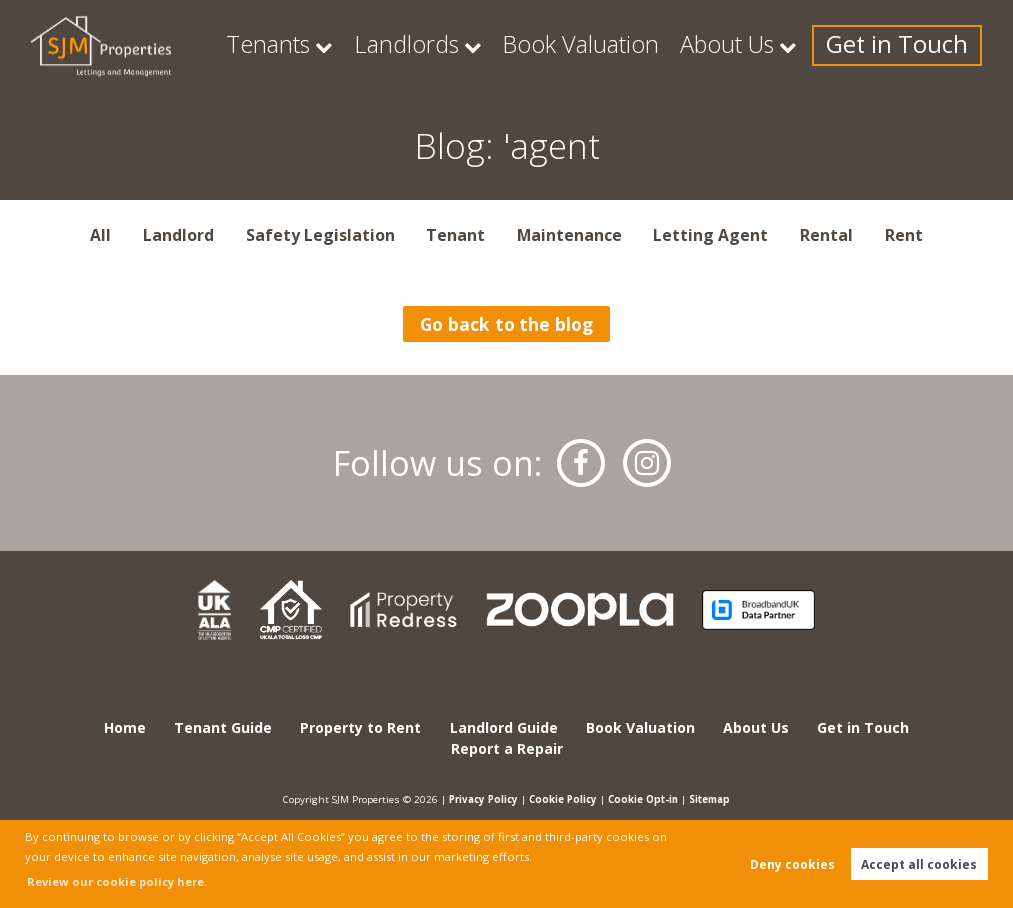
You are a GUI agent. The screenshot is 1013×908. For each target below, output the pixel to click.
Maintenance (569, 235)
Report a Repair (507, 748)
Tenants (430, 45)
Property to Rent (360, 727)
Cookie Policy (562, 799)
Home (125, 727)
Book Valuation (676, 45)
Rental (826, 235)
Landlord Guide (504, 727)
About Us (787, 45)
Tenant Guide (223, 727)
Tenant (455, 235)
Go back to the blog (507, 324)
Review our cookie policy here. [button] (117, 881)
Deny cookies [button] (792, 864)
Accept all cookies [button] (919, 864)
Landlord (178, 235)
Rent (904, 235)
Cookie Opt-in (646, 799)
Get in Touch (921, 45)
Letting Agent (710, 235)
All (100, 235)
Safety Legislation (320, 235)
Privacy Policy (477, 799)
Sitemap (716, 799)
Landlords (541, 45)
